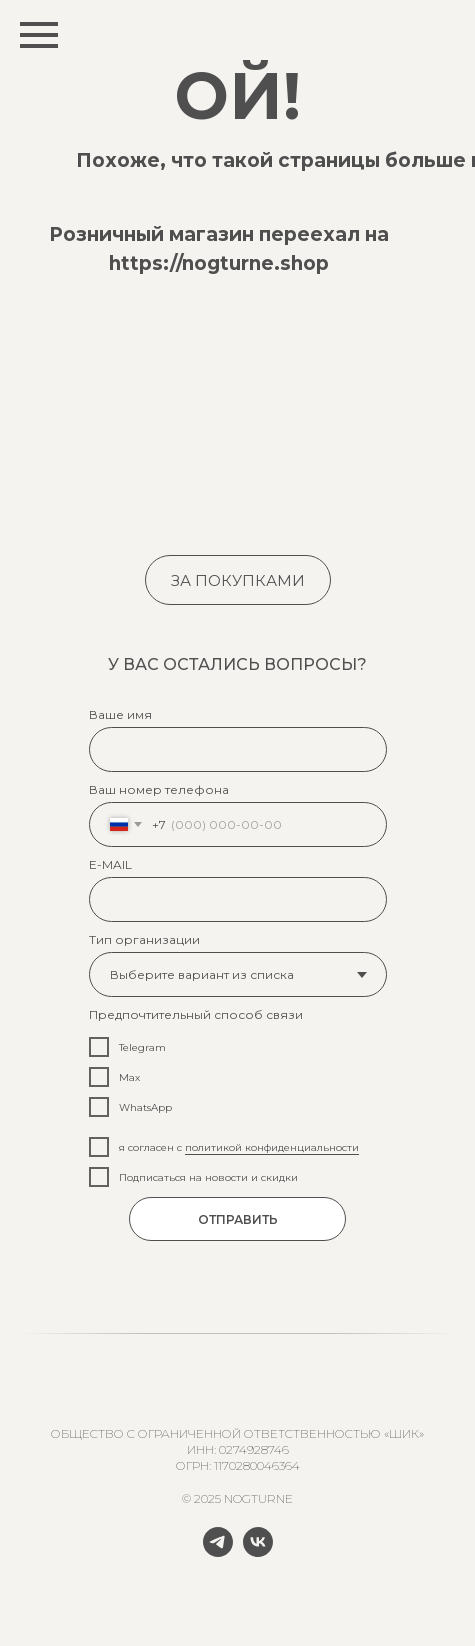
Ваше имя (120, 714)
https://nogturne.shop (219, 263)
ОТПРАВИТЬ (238, 1219)
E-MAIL (110, 864)
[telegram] (218, 1551)
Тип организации (144, 939)
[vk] (258, 1551)
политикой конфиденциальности (272, 1147)
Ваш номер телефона (159, 789)
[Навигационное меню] (39, 35)
